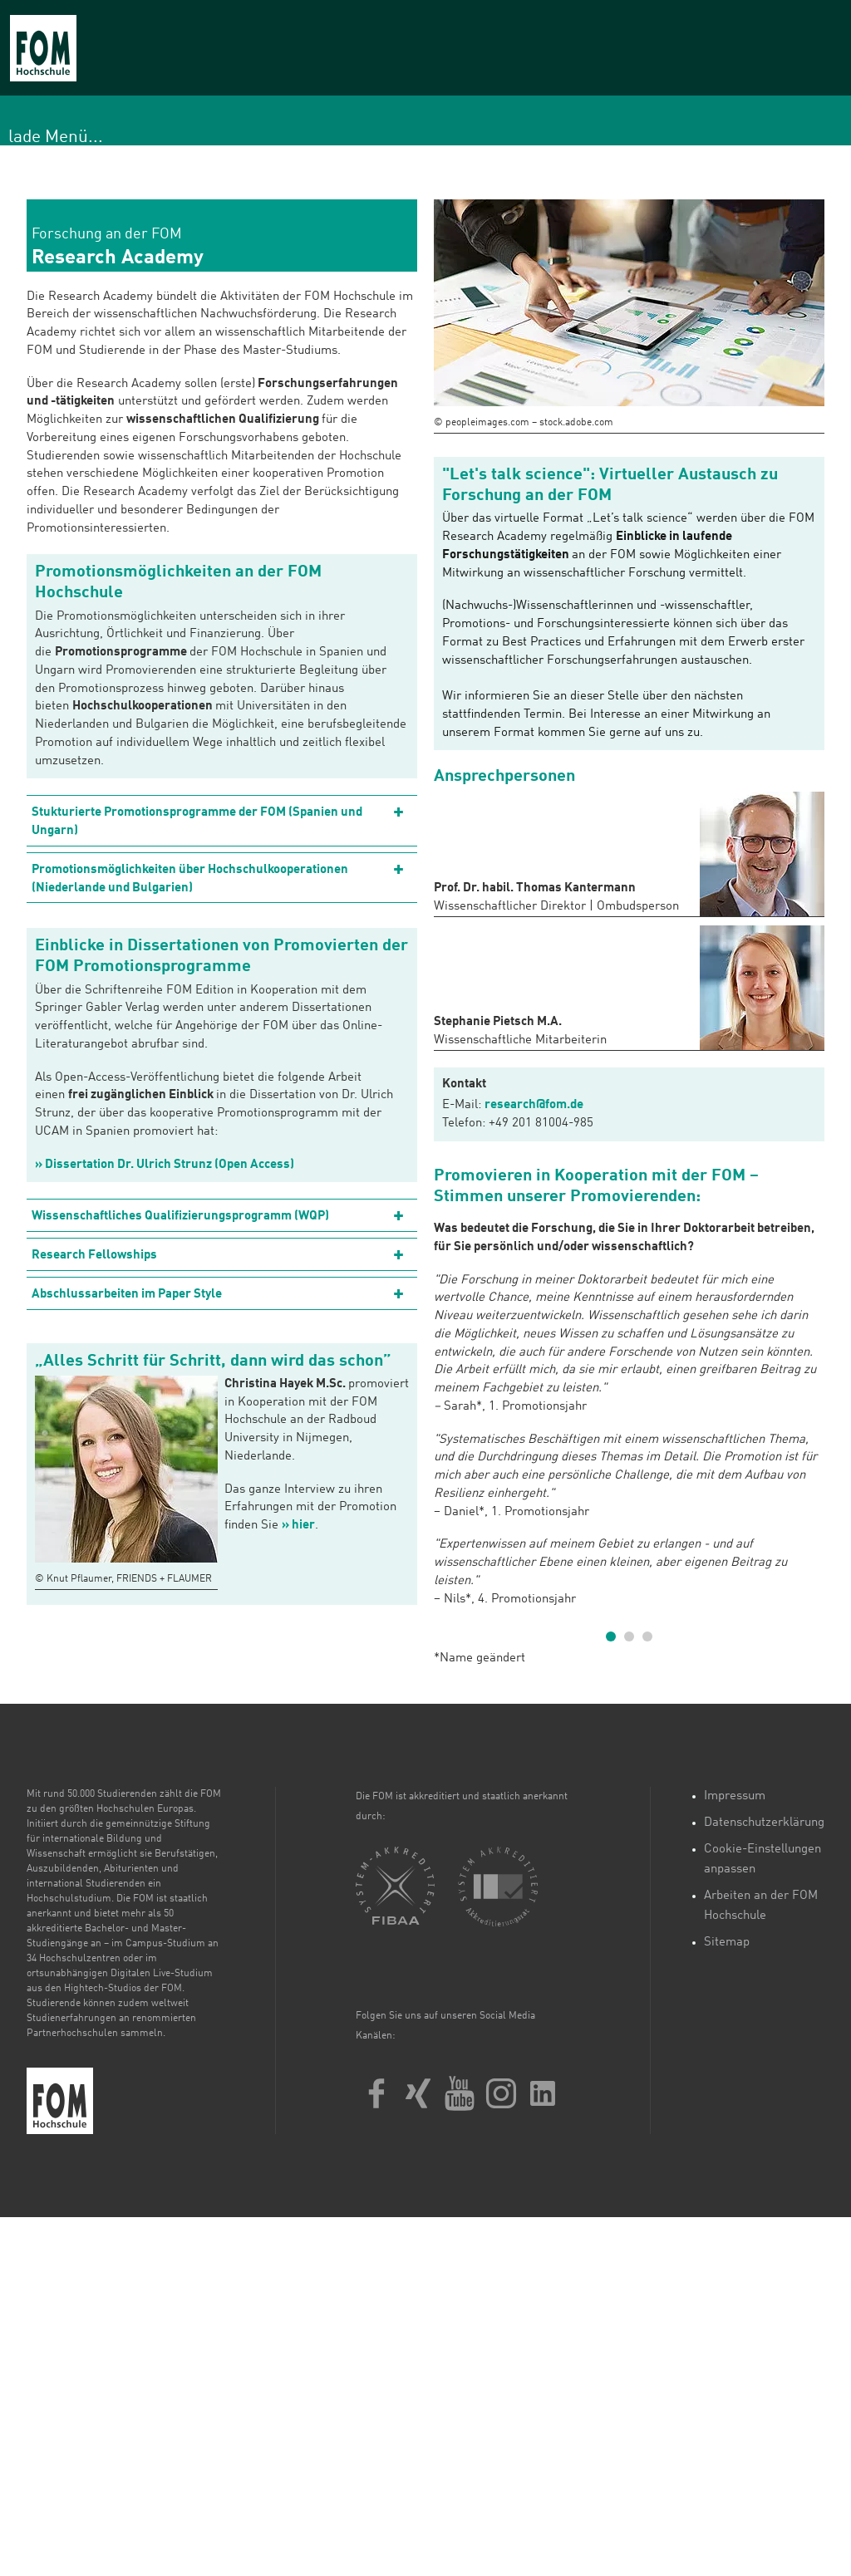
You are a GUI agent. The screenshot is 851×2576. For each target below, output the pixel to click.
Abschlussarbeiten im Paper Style (127, 1294)
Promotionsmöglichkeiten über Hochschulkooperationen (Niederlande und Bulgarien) (190, 879)
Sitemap (727, 1942)
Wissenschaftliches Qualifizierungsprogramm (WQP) (180, 1216)
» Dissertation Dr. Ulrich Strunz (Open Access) (164, 1165)
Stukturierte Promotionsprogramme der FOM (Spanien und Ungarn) (197, 822)
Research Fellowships (94, 1255)
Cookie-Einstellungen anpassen (762, 1859)
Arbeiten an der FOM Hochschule (761, 1906)
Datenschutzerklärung (764, 1823)
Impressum (734, 1796)
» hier (298, 1525)
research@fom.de (534, 1105)
